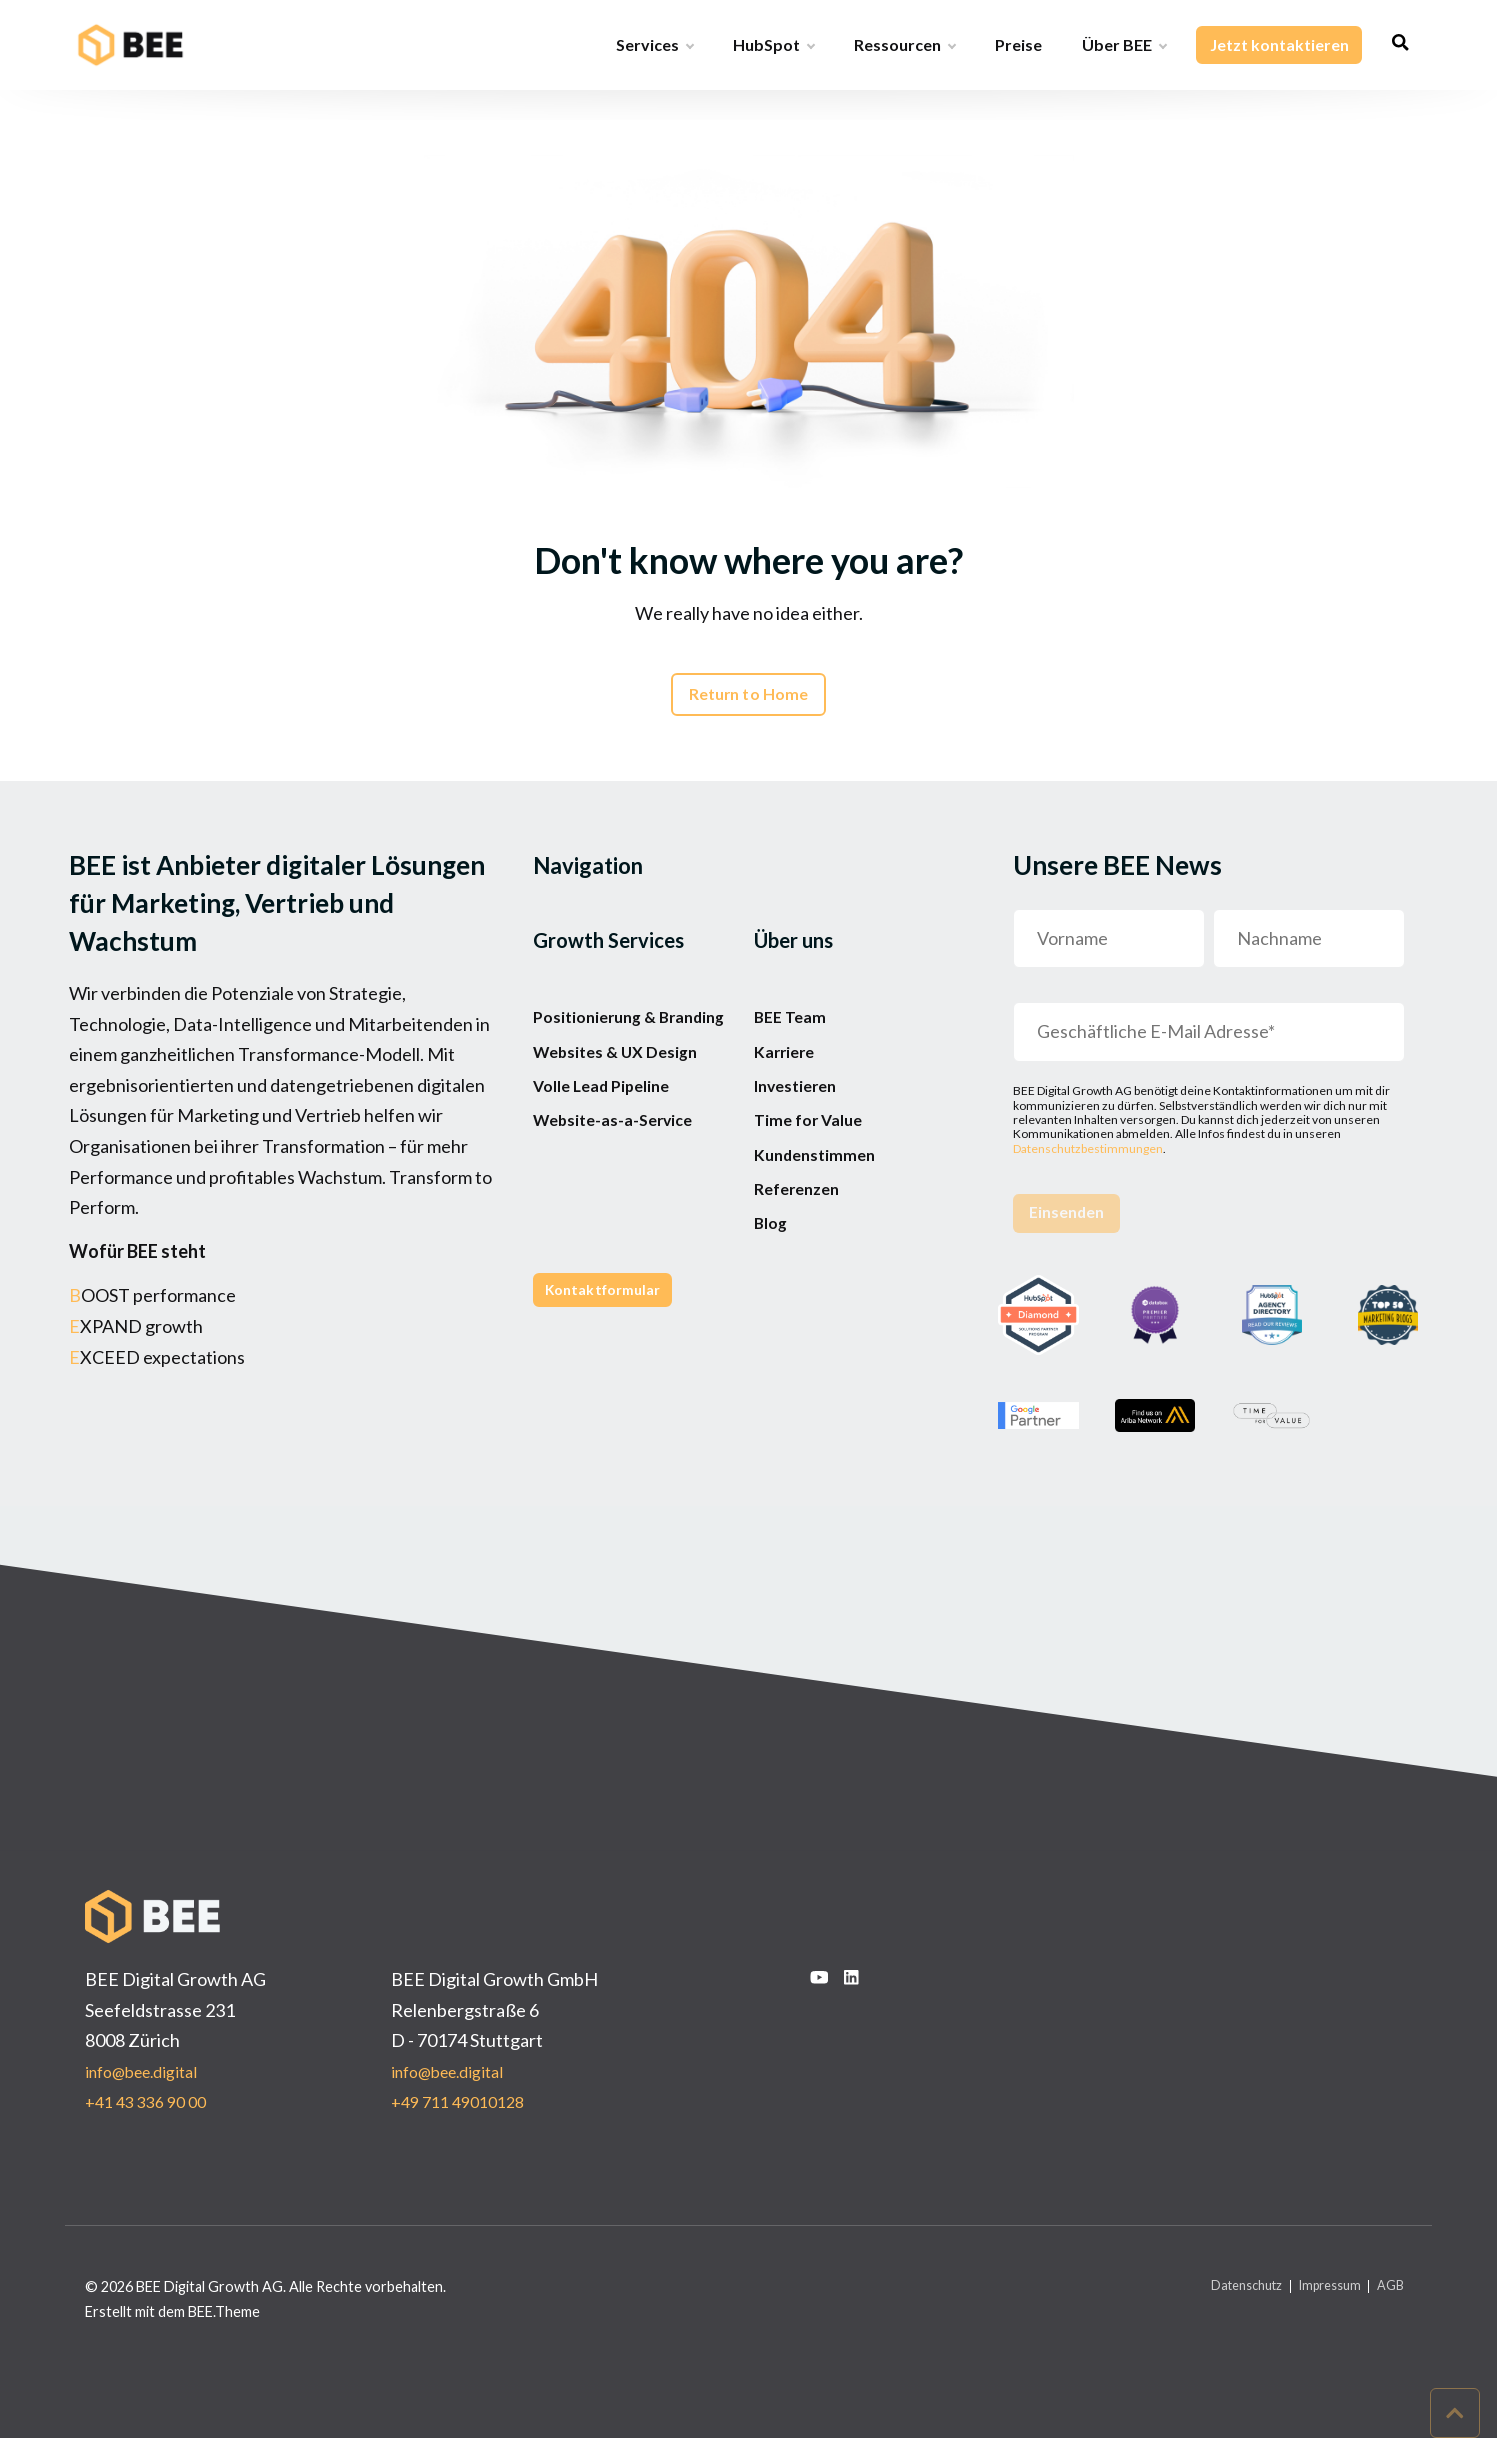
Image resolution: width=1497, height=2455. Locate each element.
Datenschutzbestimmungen (1088, 1158)
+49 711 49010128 (464, 2118)
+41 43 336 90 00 (151, 2118)
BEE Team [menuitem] (793, 1035)
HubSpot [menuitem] (772, 45)
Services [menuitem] (653, 45)
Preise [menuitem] (1017, 44)
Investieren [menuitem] (801, 1132)
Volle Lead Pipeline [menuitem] (609, 1163)
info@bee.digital (149, 2087)
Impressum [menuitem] (1318, 2303)
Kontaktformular (611, 1396)
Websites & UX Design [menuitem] (624, 1114)
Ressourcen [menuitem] (903, 45)
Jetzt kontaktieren (1277, 44)
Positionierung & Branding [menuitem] (601, 1050)
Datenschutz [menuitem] (1222, 2303)
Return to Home (749, 702)
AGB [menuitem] (1388, 2303)
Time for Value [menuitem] (813, 1181)
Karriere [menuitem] (787, 1083)
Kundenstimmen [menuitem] (820, 1229)
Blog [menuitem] (773, 1326)
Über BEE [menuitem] (1123, 45)
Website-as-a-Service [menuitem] (623, 1211)
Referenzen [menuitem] (801, 1278)
